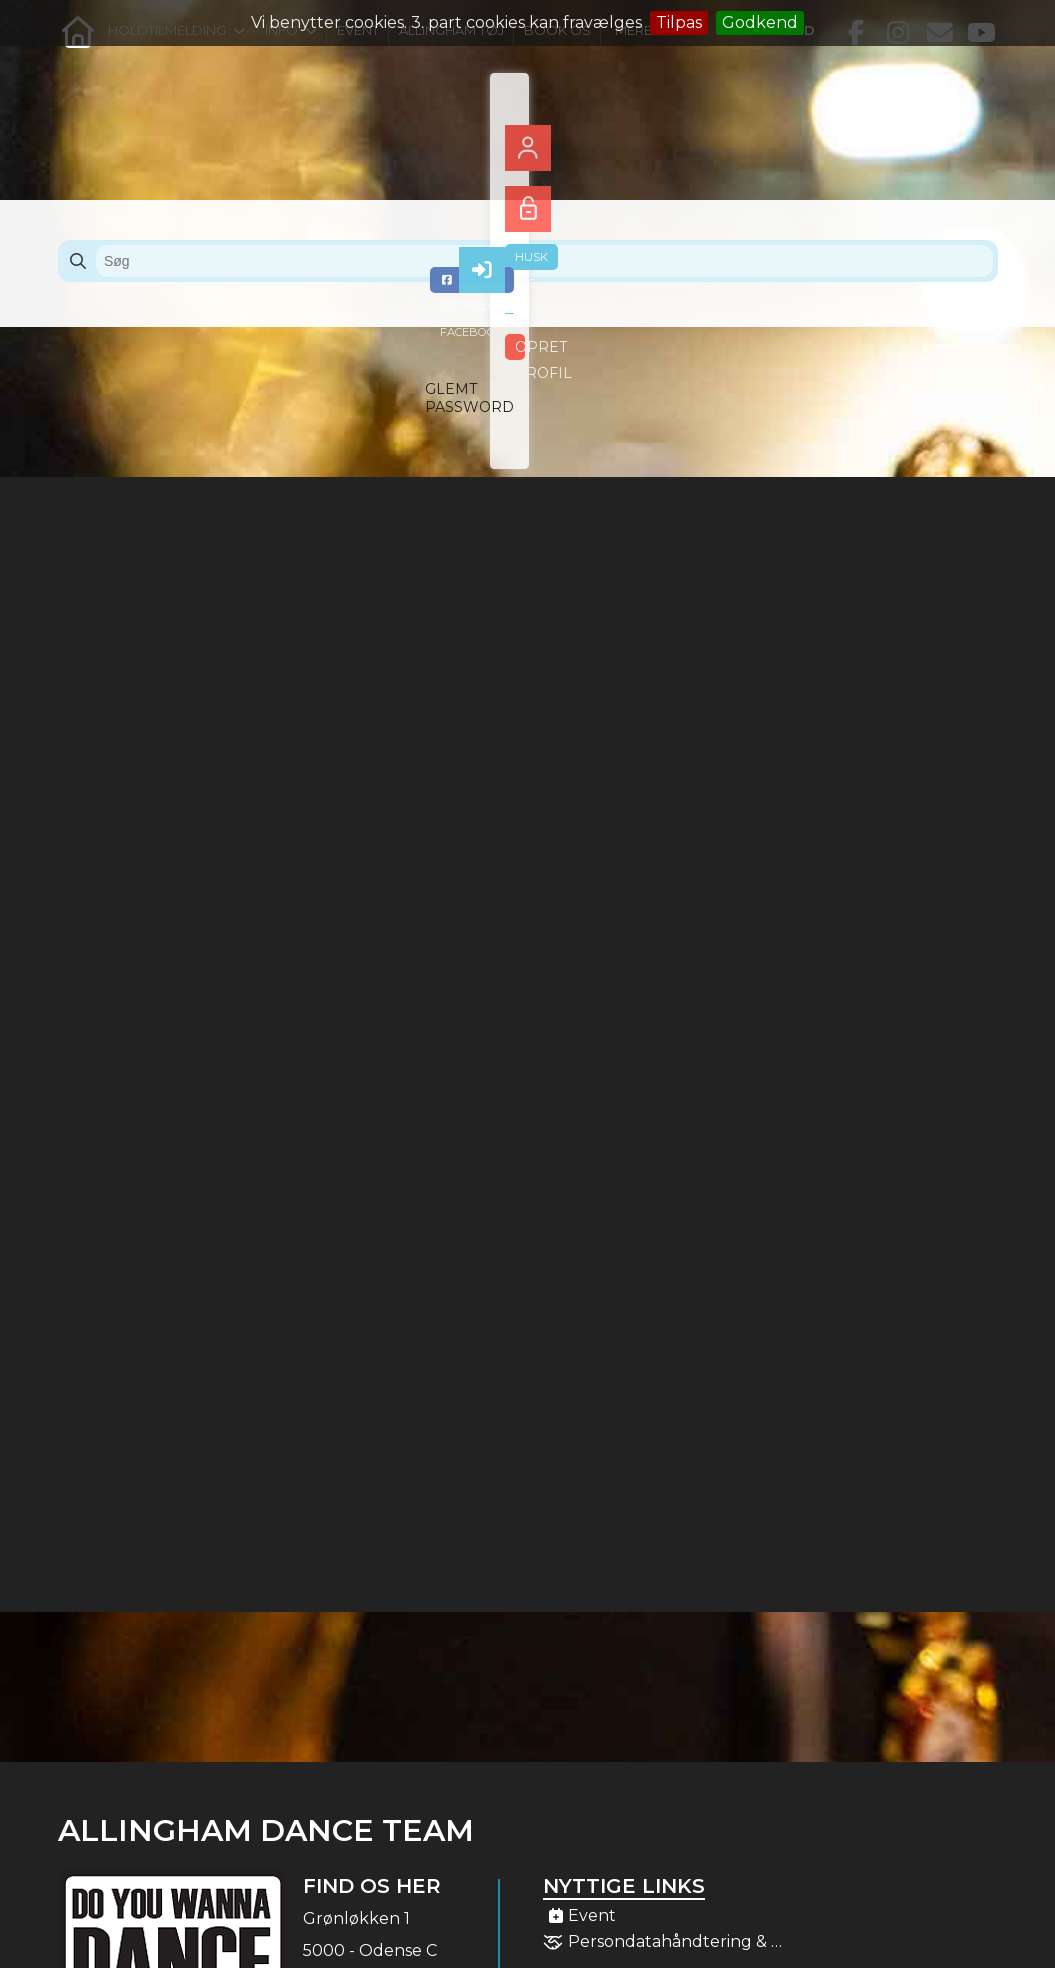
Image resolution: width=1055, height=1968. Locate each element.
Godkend (760, 22)
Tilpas (679, 22)
